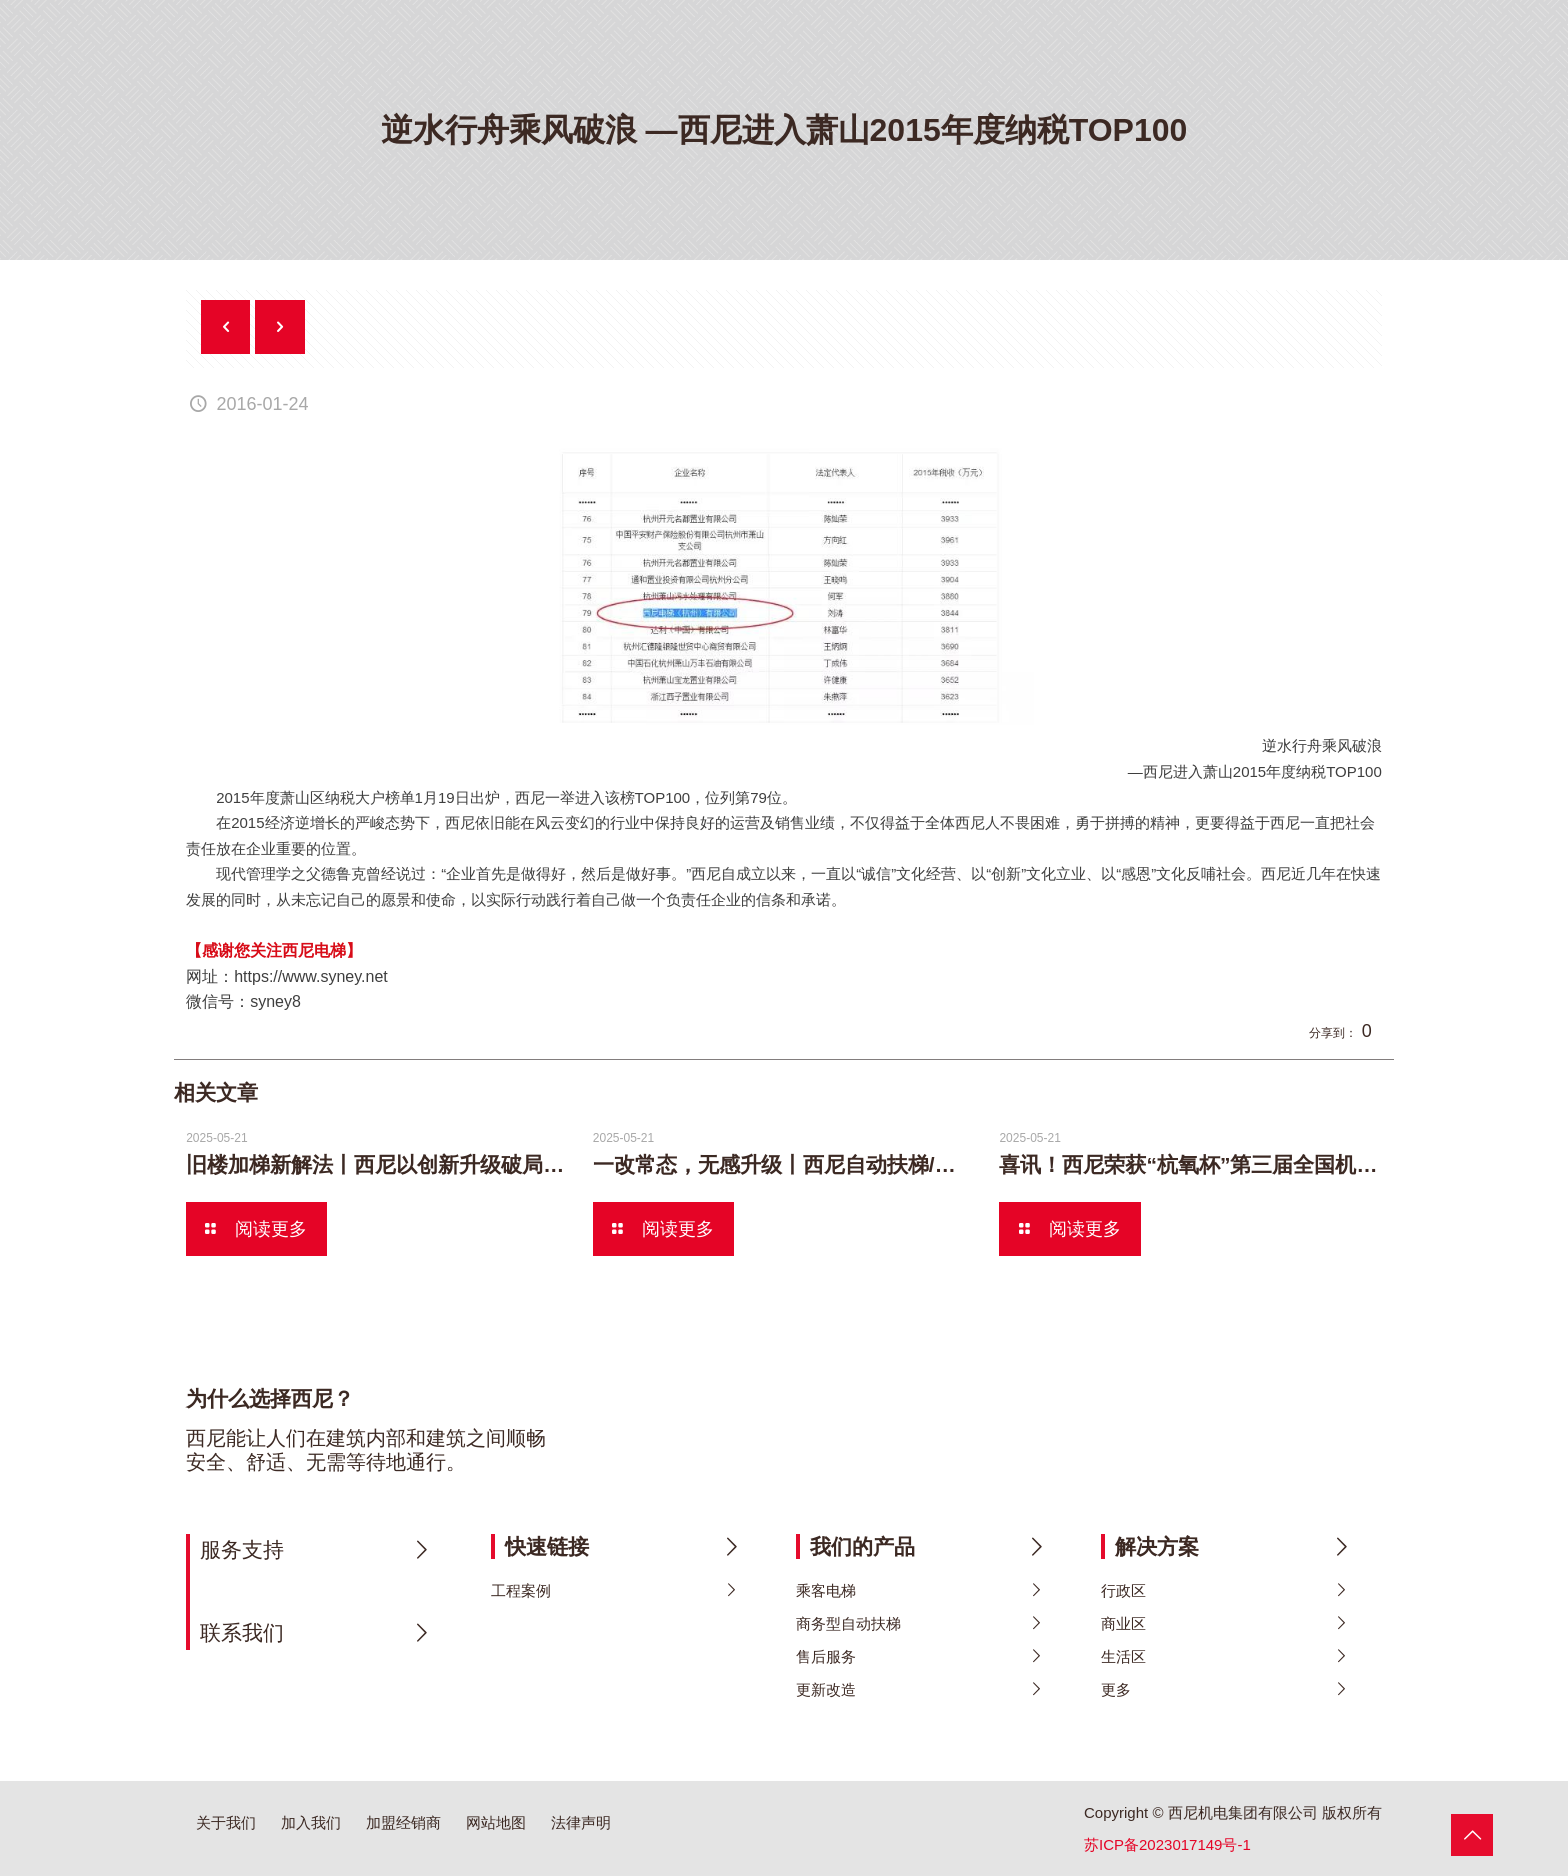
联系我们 (242, 1632)
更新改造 (826, 1689)
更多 (1116, 1689)
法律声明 (581, 1822)
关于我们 (226, 1822)
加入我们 (311, 1822)
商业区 (1123, 1623)
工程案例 (521, 1590)
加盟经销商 (403, 1822)
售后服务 (826, 1656)
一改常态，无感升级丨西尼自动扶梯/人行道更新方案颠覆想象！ (890, 1164)
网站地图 (496, 1822)
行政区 (1123, 1590)
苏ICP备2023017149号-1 (1167, 1844)
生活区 (1123, 1656)
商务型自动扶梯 (848, 1623)
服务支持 (242, 1549)
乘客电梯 (826, 1590)
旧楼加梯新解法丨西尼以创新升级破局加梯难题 (406, 1164)
